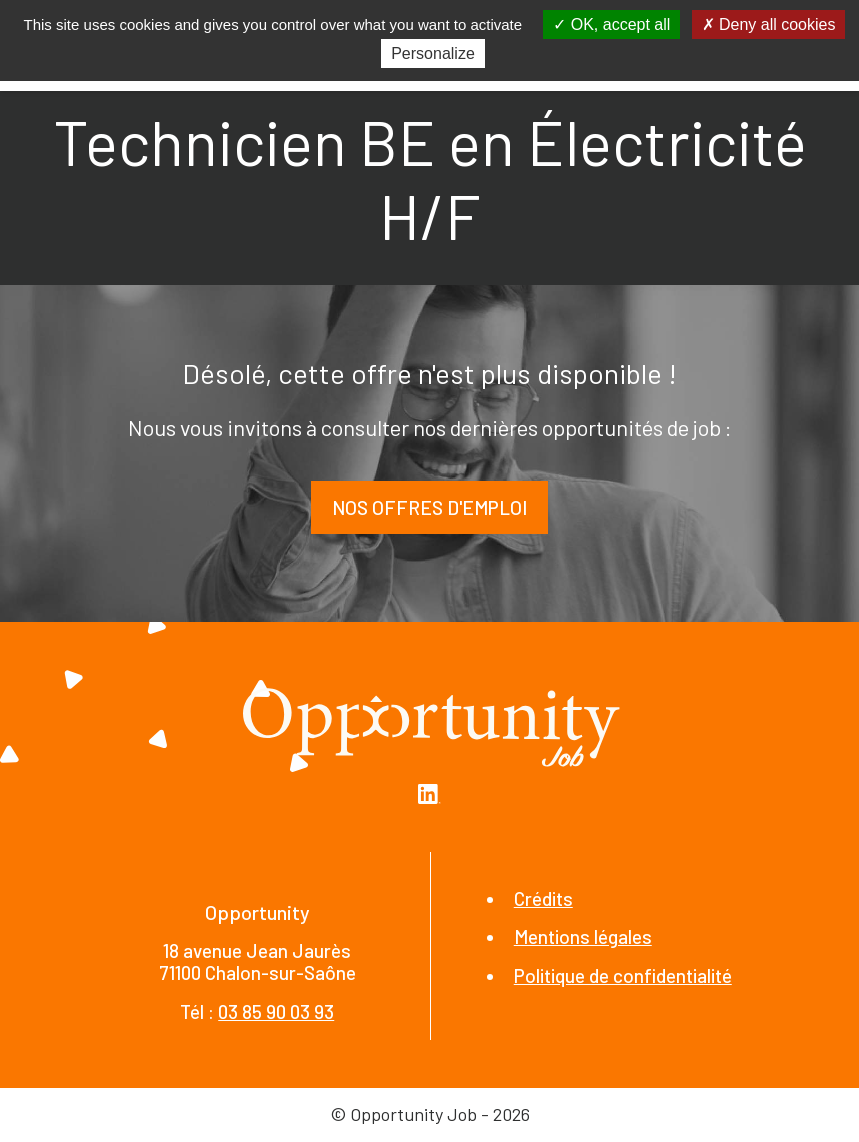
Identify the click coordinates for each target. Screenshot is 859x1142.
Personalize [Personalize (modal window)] (433, 53)
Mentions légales (583, 936)
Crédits (543, 898)
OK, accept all (611, 24)
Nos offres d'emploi (429, 507)
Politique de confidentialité (623, 975)
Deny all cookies (769, 24)
